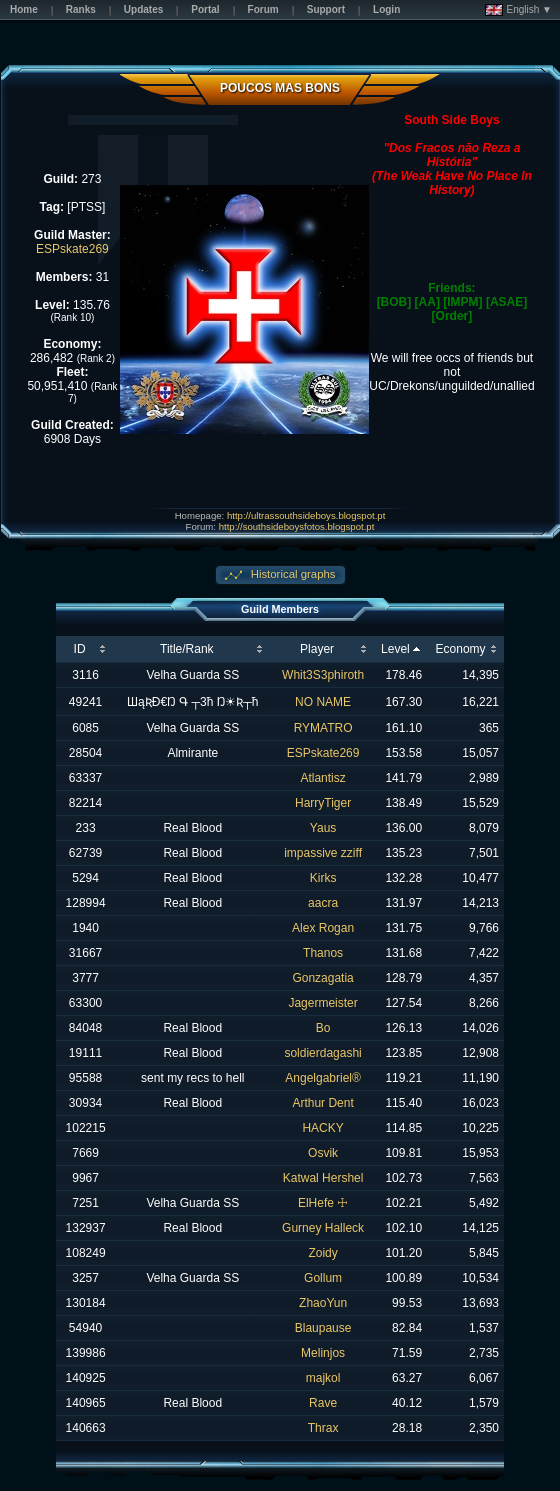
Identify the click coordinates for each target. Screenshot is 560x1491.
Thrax (323, 1428)
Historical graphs (292, 574)
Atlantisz (322, 778)
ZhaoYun (323, 1303)
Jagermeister (322, 1003)
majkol (323, 1378)
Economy (461, 649)
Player (317, 649)
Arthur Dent (322, 1103)
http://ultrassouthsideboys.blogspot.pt (306, 515)
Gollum (323, 1278)
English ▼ (518, 10)
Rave (323, 1403)
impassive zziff (323, 853)
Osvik (323, 1153)
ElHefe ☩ (323, 1203)
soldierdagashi (322, 1053)
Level (395, 649)
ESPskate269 (72, 249)
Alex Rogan (323, 928)
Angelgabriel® (323, 1078)
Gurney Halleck (323, 1228)
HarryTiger (323, 803)
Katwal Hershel (323, 1178)
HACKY (322, 1128)
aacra (323, 903)
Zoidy (322, 1253)
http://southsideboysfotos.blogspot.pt (297, 526)
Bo (323, 1028)
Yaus (323, 828)
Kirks (323, 878)
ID (80, 649)
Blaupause (323, 1328)
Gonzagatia (322, 978)
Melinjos (323, 1353)
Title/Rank (187, 649)
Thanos (323, 953)
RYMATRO (323, 728)
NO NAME (323, 702)
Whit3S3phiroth (323, 675)
